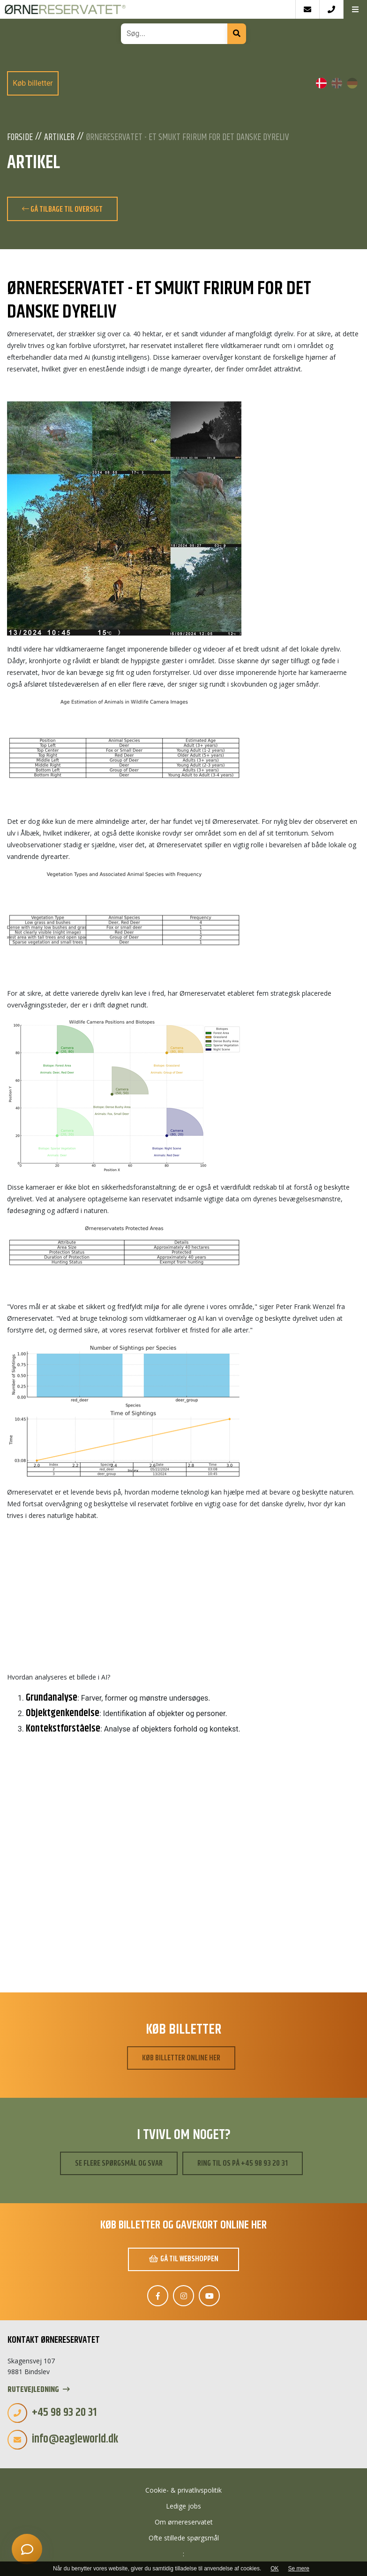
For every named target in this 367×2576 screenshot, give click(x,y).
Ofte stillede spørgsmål (184, 2537)
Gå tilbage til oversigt (62, 209)
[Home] (148, 9)
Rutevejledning (38, 2390)
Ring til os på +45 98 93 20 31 (242, 2163)
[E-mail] (307, 9)
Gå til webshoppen (183, 2259)
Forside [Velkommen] (20, 138)
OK (274, 2568)
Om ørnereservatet (184, 2521)
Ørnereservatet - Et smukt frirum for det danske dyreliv (187, 138)
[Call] (331, 9)
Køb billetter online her (181, 2058)
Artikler (59, 138)
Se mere (298, 2568)
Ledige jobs (183, 2506)
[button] (355, 9)
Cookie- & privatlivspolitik (183, 2490)
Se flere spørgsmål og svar (119, 2163)
